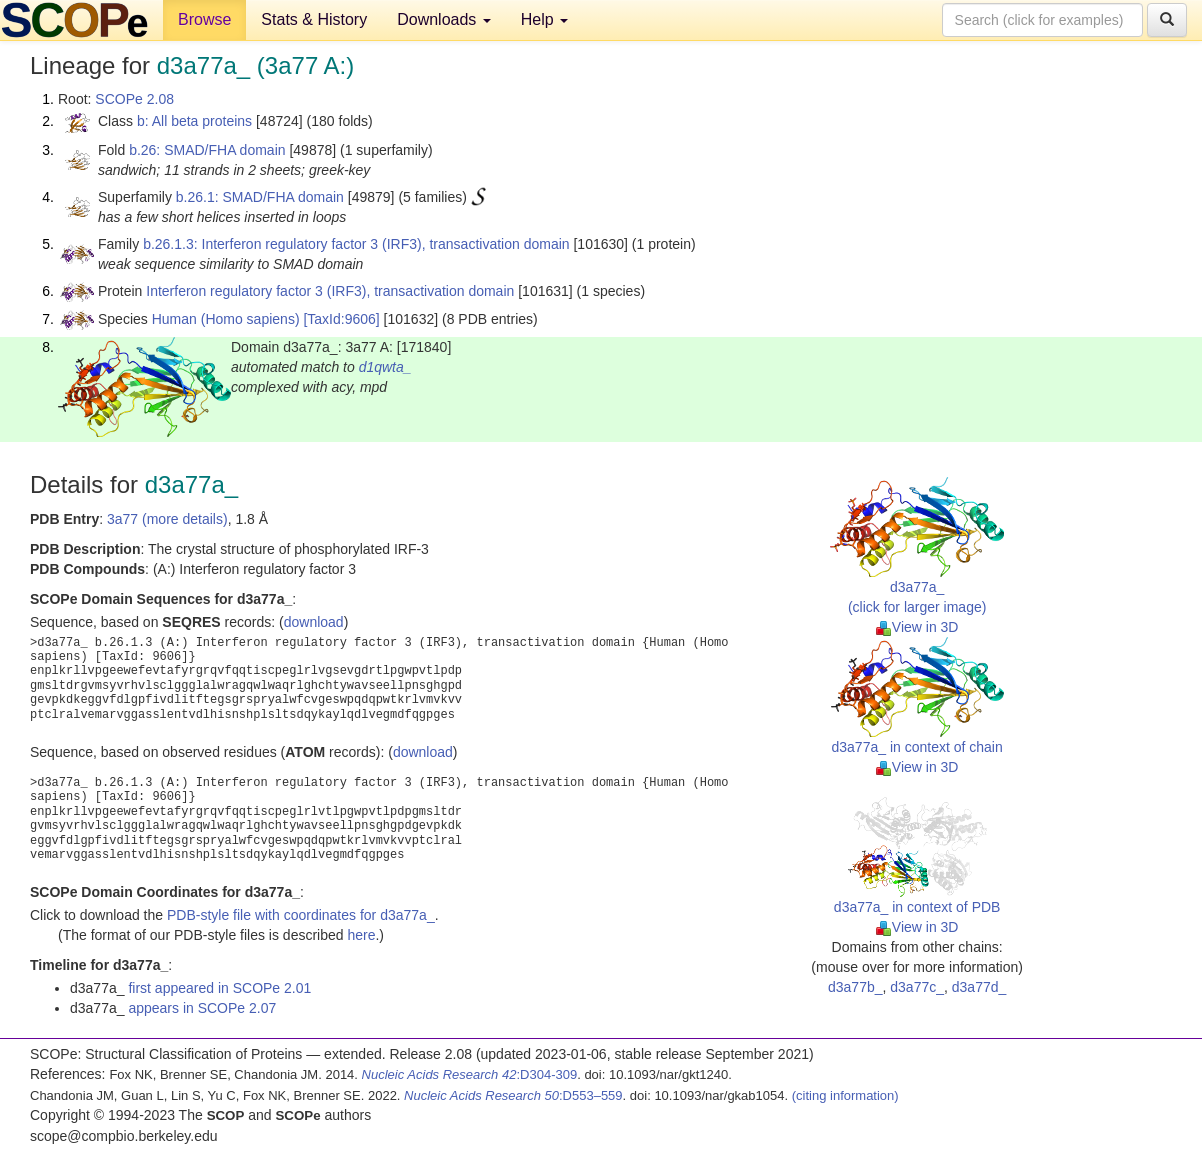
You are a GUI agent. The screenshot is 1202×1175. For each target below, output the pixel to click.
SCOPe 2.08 (134, 99)
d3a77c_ (917, 987)
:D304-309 (470, 1074)
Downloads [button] (444, 19)
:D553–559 (513, 1095)
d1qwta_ (385, 367)
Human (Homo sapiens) (226, 319)
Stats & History (314, 19)
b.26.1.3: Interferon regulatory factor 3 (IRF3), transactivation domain (356, 244)
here (361, 935)
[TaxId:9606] (341, 319)
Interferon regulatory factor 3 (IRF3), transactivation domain (330, 291)
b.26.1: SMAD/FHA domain (260, 197)
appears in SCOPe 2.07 (202, 1008)
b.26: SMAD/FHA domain (207, 150)
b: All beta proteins (194, 121)
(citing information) (845, 1095)
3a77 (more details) (167, 519)
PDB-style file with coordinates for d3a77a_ (301, 915)
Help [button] (544, 19)
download (314, 622)
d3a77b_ (855, 987)
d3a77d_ (979, 987)
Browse (204, 19)
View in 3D (917, 627)
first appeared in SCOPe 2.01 (219, 988)
